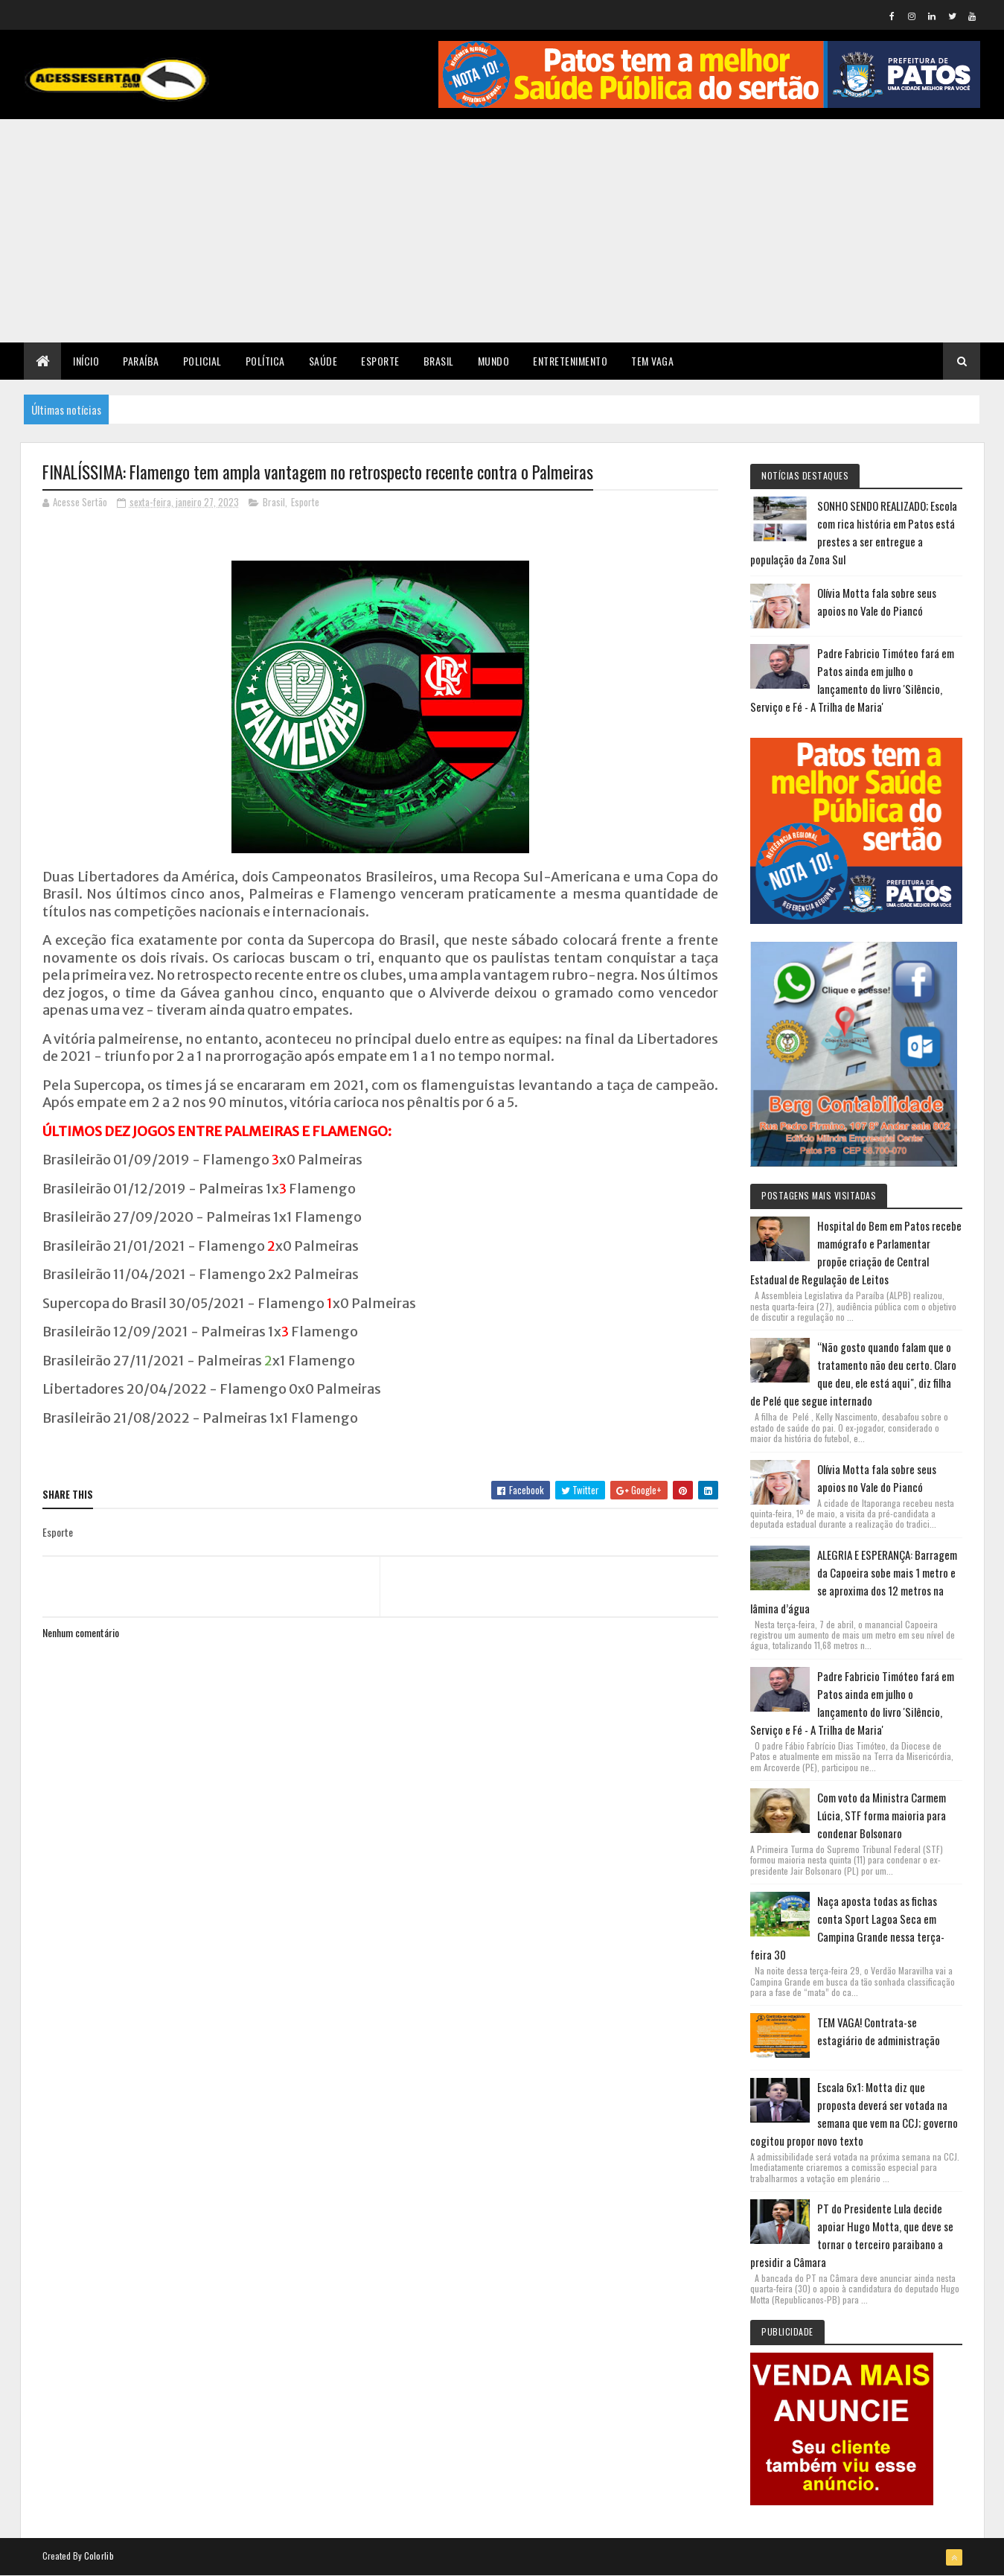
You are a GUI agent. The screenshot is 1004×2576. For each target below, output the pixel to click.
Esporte (380, 361)
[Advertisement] (502, 231)
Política (265, 361)
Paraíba (141, 361)
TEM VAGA (652, 361)
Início (86, 361)
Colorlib (99, 2555)
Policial (202, 361)
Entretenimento (570, 361)
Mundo (494, 361)
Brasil (438, 361)
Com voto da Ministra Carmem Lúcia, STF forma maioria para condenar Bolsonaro (881, 1815)
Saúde (323, 361)
